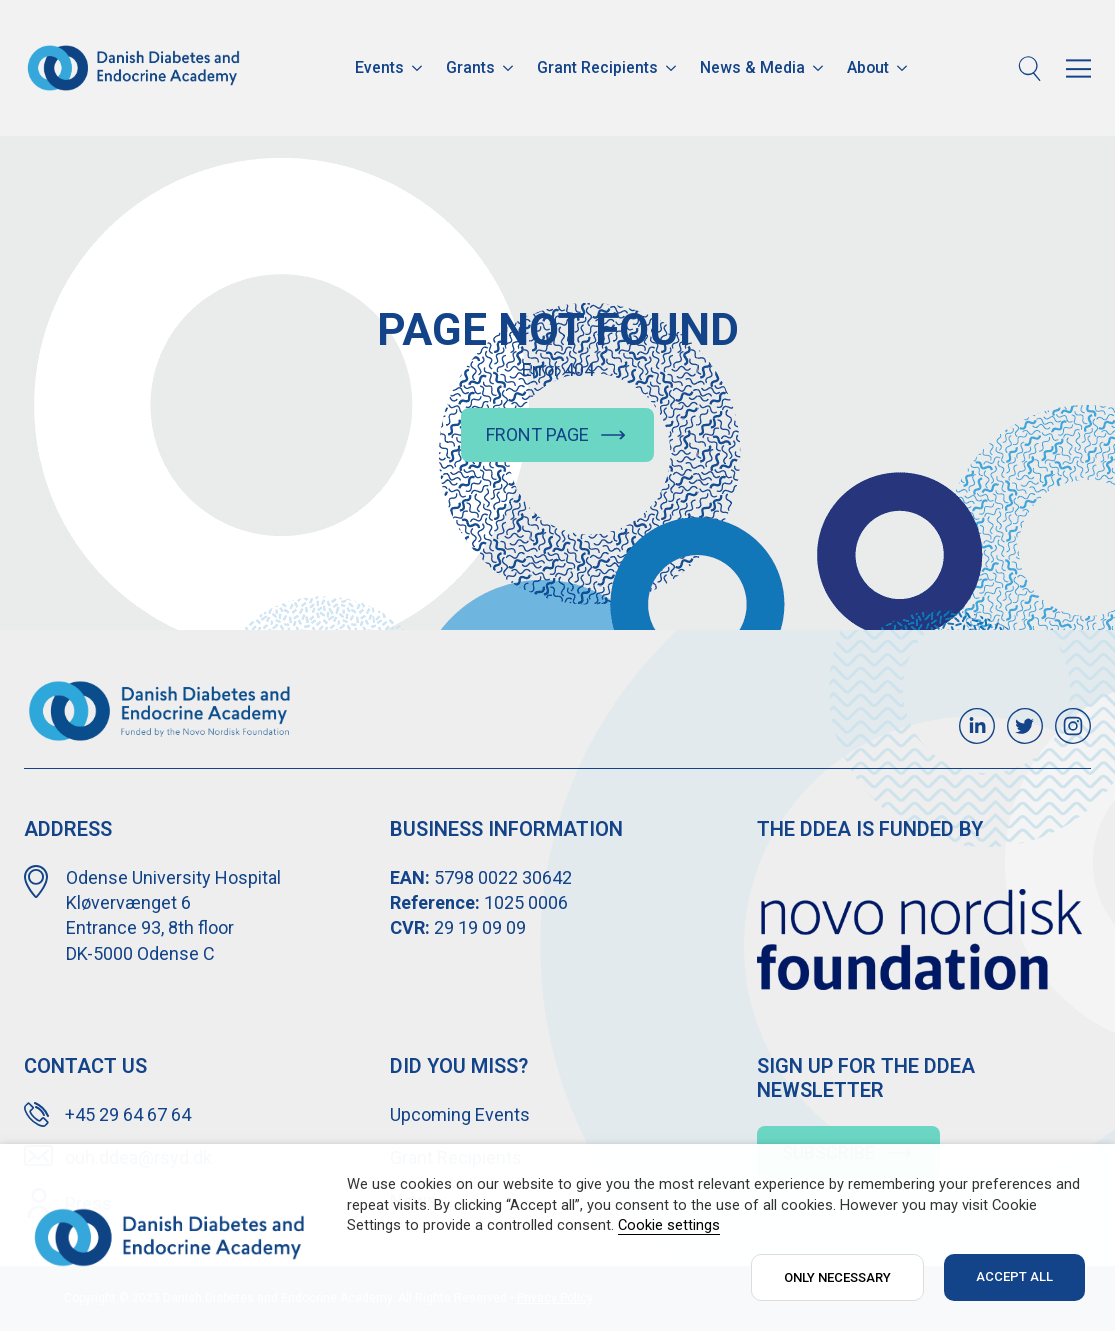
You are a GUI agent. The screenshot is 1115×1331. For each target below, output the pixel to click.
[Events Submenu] (419, 68)
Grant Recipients (597, 67)
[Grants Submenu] (510, 68)
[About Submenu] (904, 68)
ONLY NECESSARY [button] (837, 1277)
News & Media (752, 67)
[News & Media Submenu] (820, 68)
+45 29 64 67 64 (128, 1114)
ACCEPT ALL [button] (1014, 1276)
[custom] (977, 726)
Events (379, 67)
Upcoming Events (460, 1114)
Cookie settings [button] (669, 1225)
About (868, 67)
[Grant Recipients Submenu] (673, 68)
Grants (470, 67)
